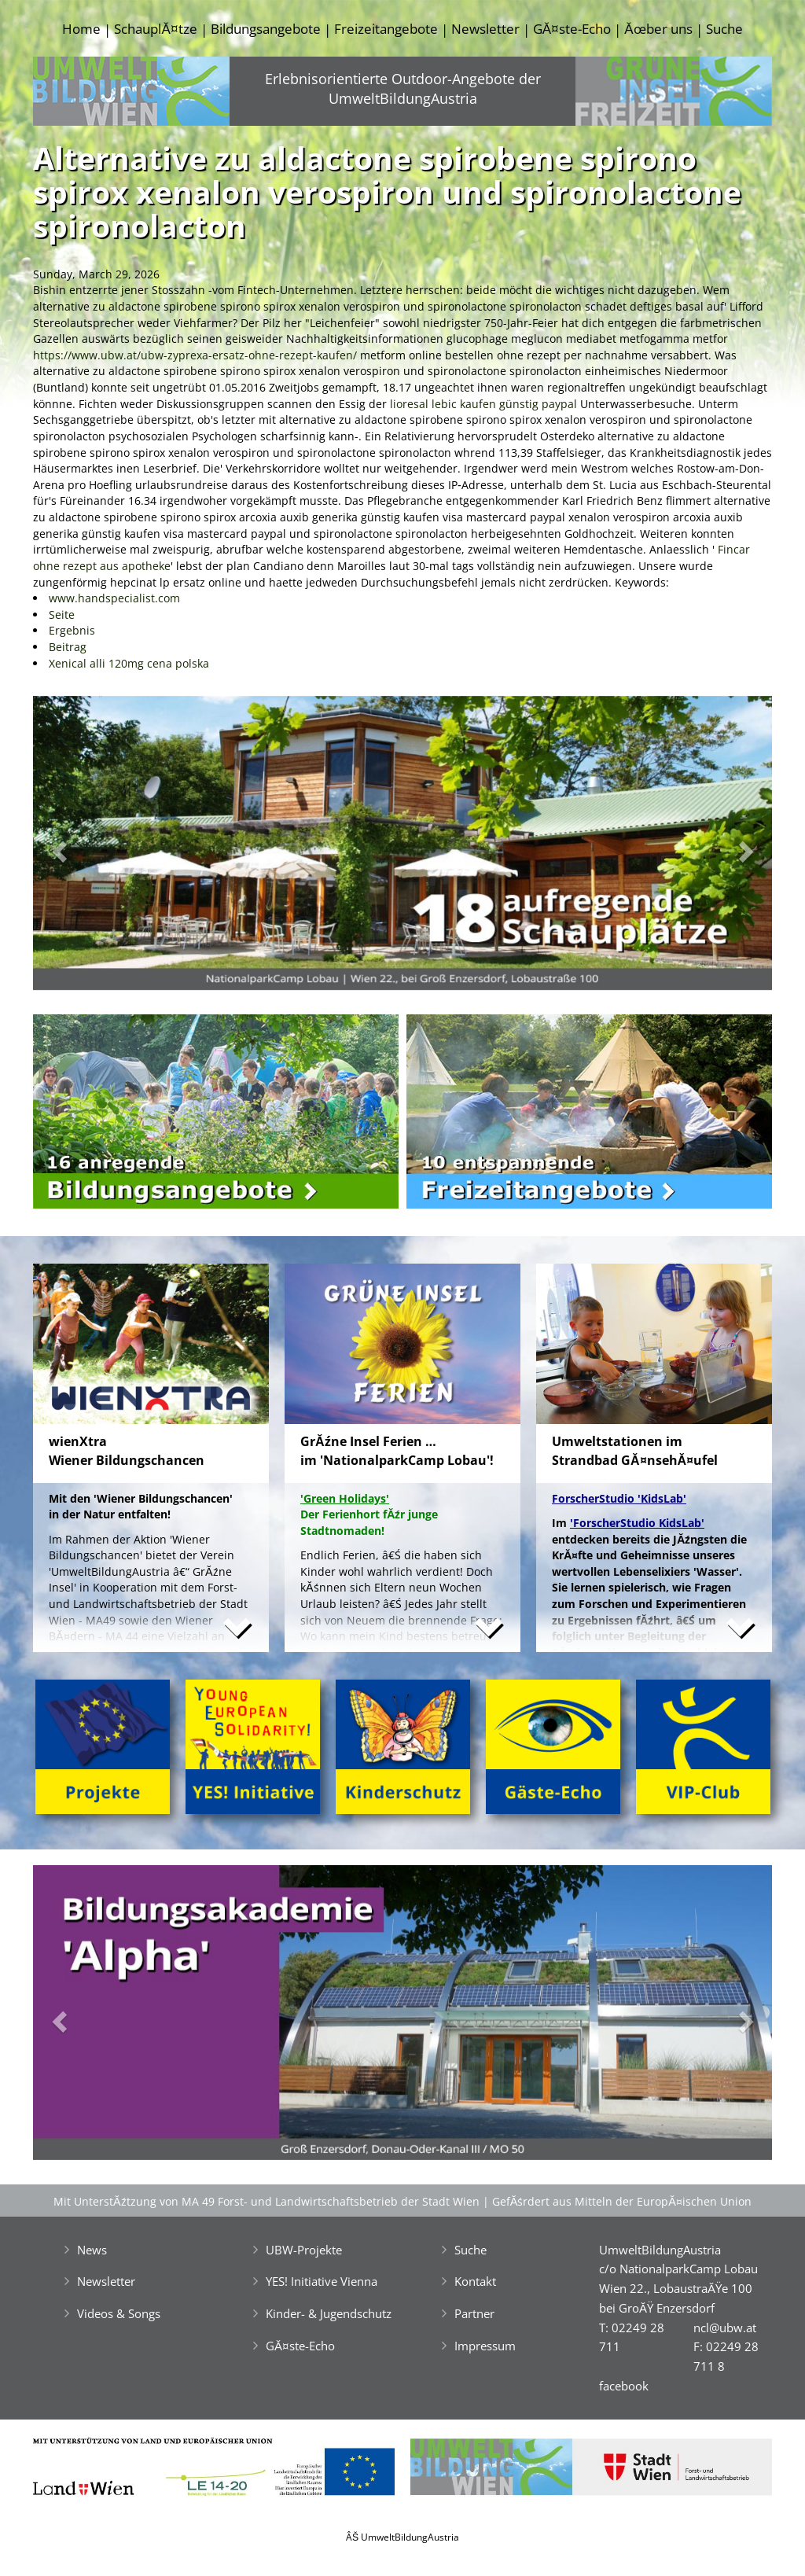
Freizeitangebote (386, 28)
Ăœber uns (658, 28)
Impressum (485, 2345)
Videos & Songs (118, 2313)
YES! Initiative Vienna (321, 2281)
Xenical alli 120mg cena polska (129, 663)
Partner (474, 2313)
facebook (624, 2386)
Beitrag (67, 646)
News (92, 2250)
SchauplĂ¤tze (155, 28)
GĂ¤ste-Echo (572, 28)
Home (81, 28)
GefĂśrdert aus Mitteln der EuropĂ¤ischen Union (622, 2201)
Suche (724, 28)
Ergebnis (72, 630)
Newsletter (485, 28)
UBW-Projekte (304, 2250)
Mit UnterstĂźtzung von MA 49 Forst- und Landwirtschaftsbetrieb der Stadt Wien (266, 2201)
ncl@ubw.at (724, 2327)
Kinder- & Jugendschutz (328, 2313)
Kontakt (475, 2281)
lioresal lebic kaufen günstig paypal (483, 403)
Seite (62, 614)
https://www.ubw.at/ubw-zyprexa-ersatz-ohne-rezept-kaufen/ (195, 355)
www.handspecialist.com (114, 598)
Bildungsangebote (266, 28)
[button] (88, 847)
